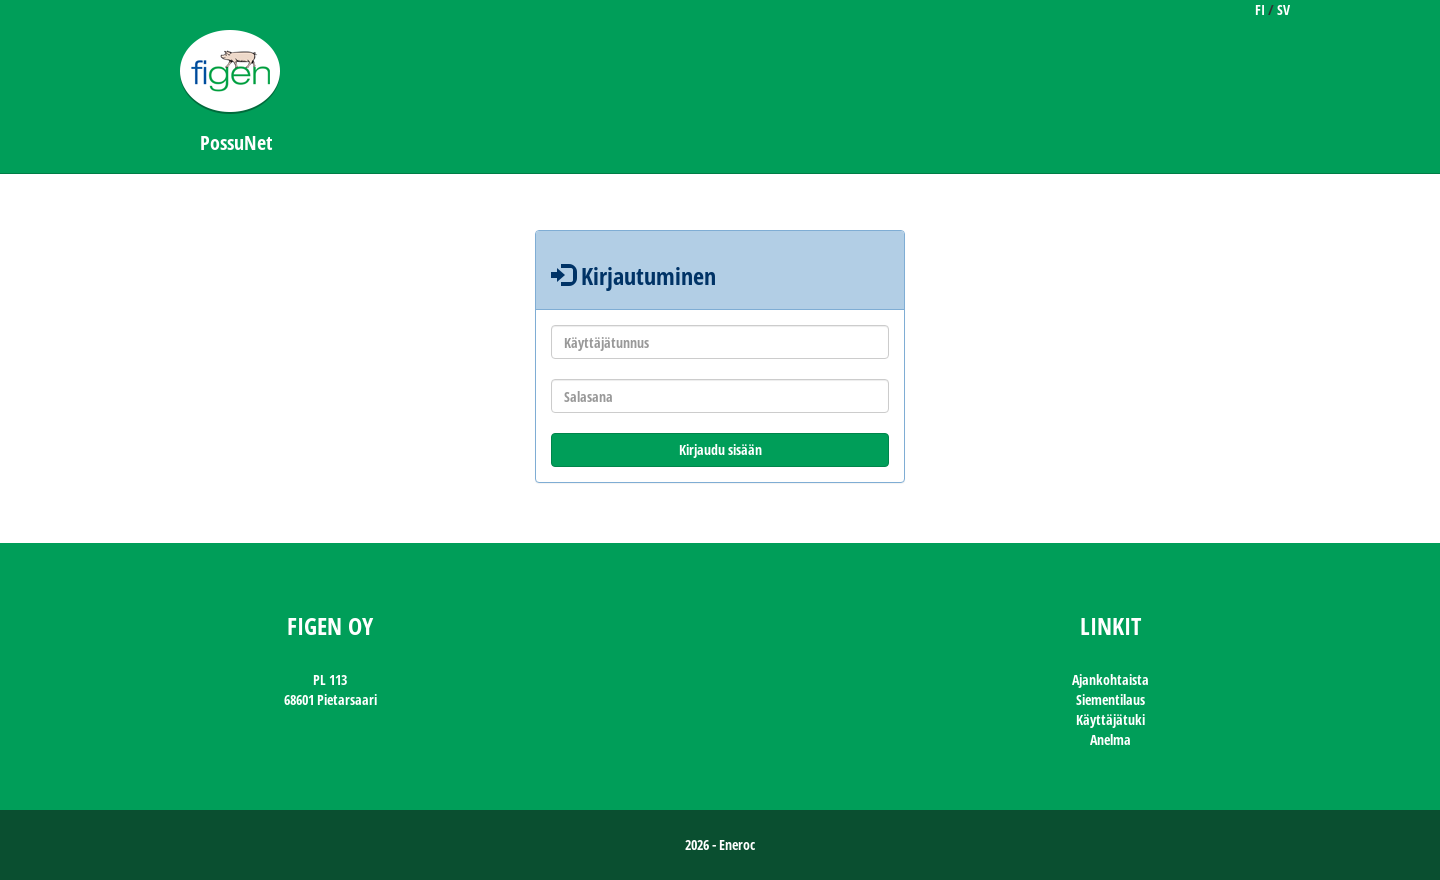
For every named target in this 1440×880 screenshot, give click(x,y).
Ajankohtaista (1110, 679)
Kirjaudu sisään (720, 449)
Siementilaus (1110, 699)
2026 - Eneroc (720, 844)
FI (1260, 9)
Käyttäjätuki (1110, 719)
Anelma (1110, 739)
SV (1283, 9)
